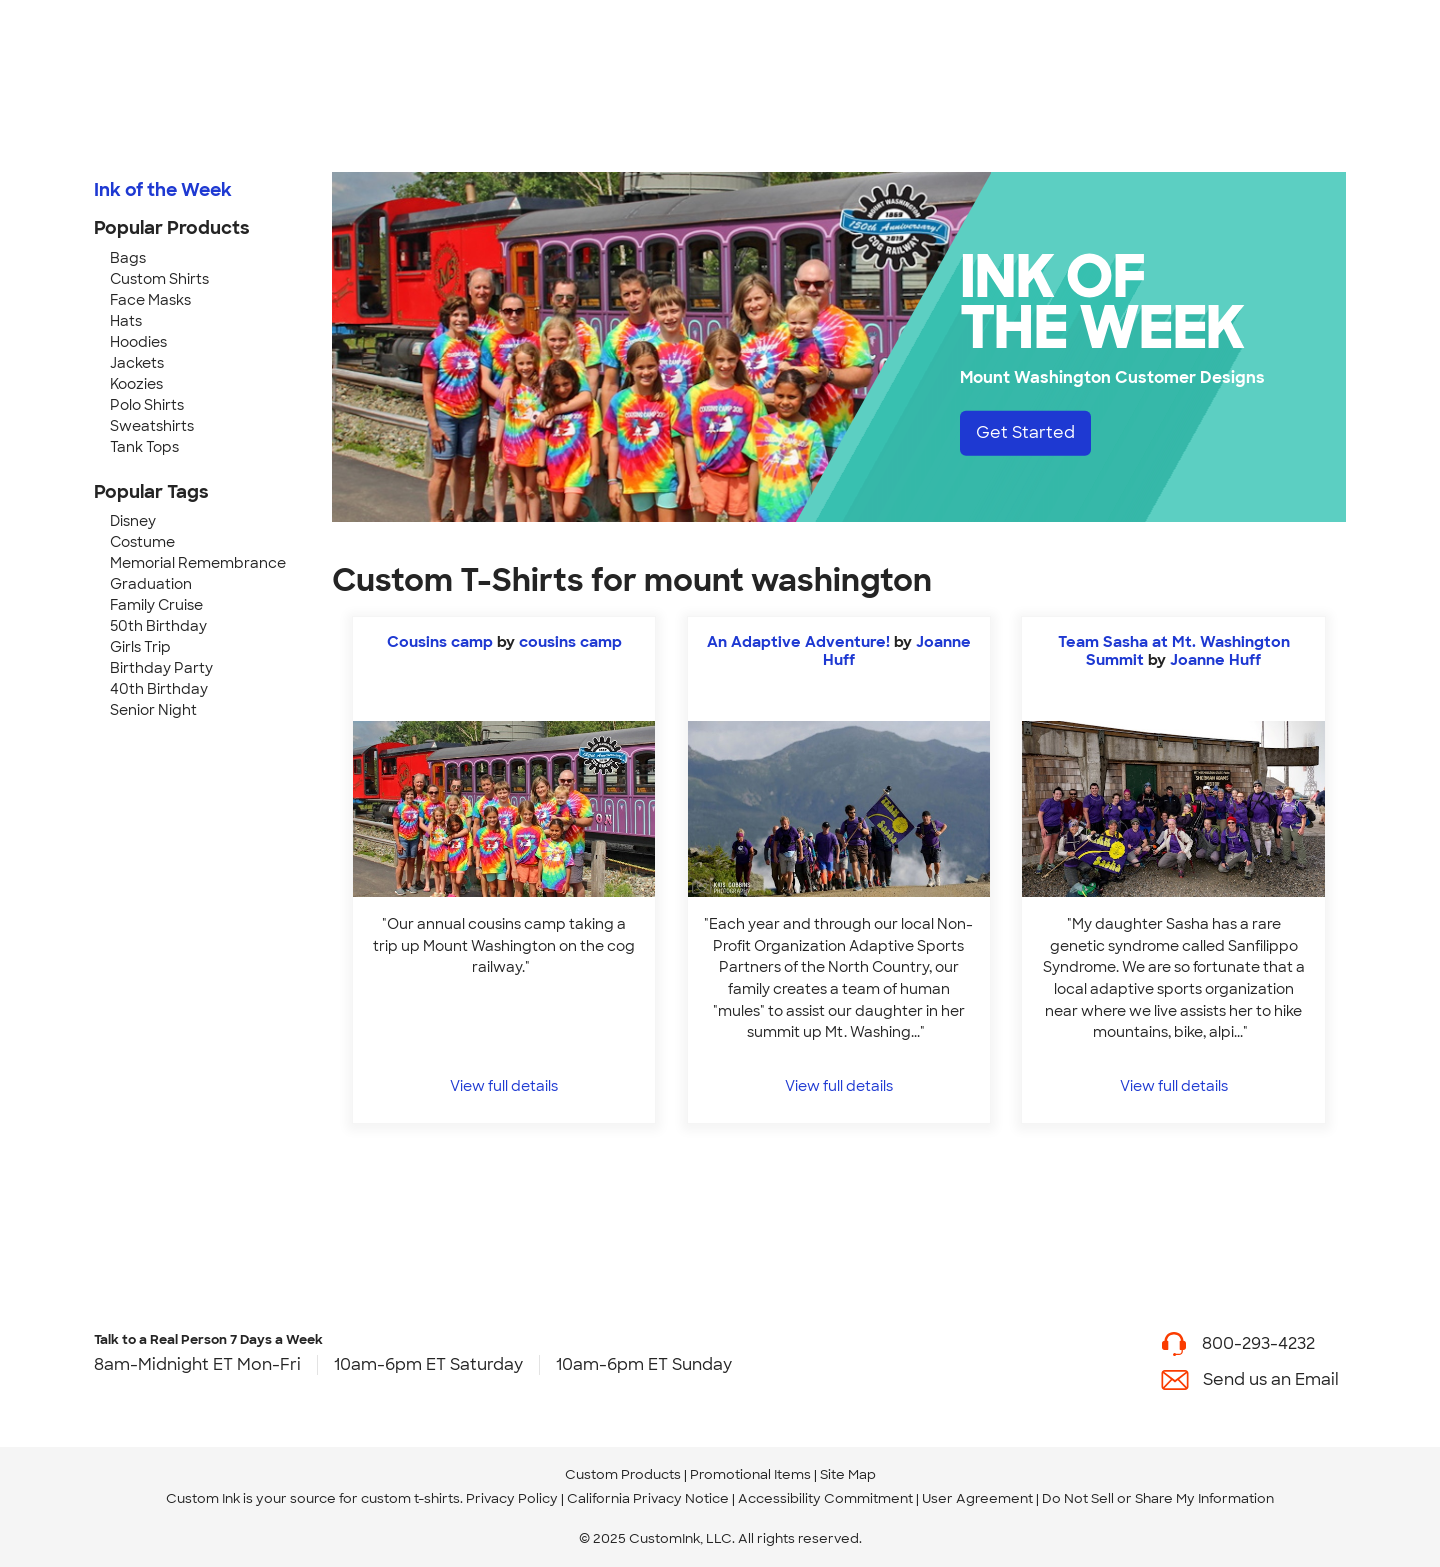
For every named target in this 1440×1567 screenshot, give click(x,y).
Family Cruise (156, 605)
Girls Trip (140, 647)
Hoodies (138, 342)
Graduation (151, 584)
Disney (133, 521)
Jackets (137, 363)
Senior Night (153, 710)
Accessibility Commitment (825, 1498)
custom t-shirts (410, 1498)
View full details (504, 1085)
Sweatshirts (152, 426)
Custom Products (623, 1474)
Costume (142, 542)
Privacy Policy (512, 1498)
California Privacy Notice (648, 1498)
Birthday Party (161, 668)
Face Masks (150, 300)
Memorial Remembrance (198, 563)
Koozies (136, 384)
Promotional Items (750, 1474)
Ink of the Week (163, 190)
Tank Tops (144, 447)
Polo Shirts (147, 405)
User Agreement (977, 1498)
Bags (128, 258)
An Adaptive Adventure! (800, 642)
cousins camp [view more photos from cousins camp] (570, 642)
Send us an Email (1271, 1379)
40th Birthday (159, 689)
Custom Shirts (159, 279)
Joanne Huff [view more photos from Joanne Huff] (1215, 660)
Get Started (1025, 432)
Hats (126, 321)
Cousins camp (440, 642)
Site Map (848, 1474)
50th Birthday (158, 626)
